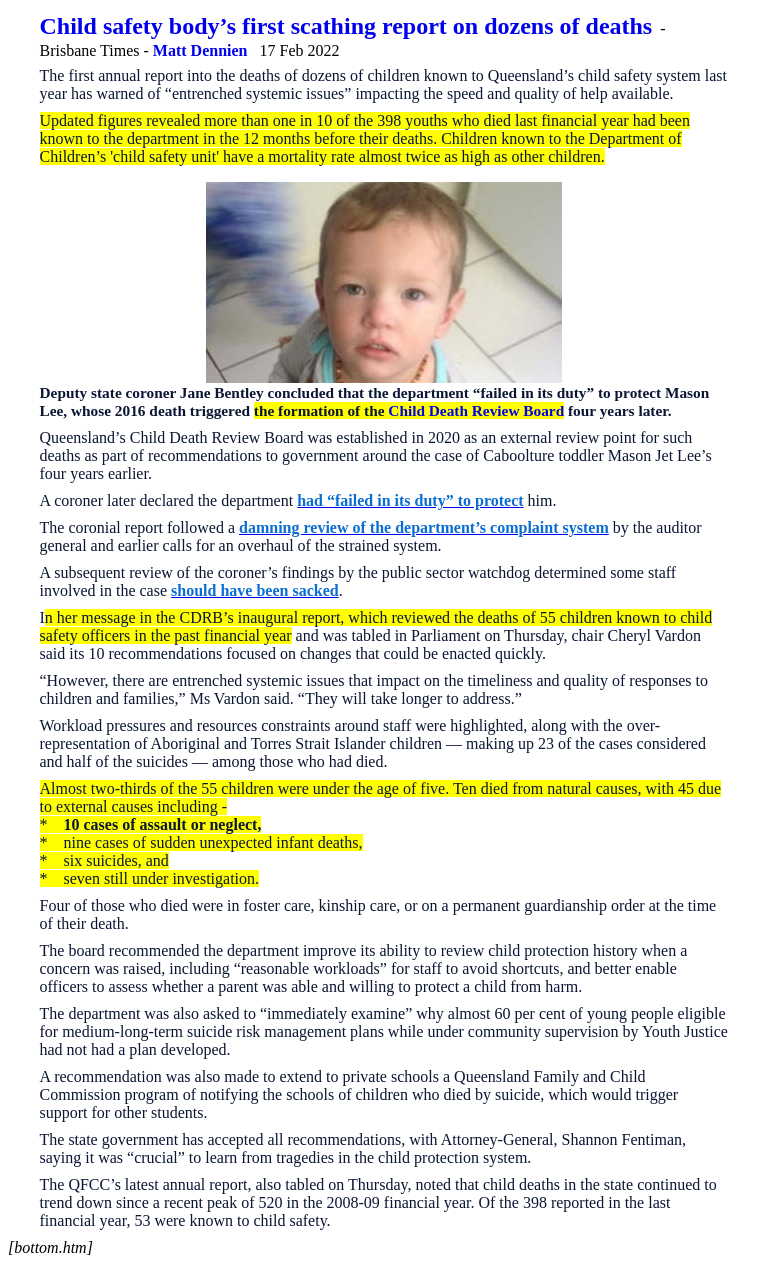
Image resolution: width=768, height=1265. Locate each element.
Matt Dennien (200, 50)
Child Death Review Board (476, 410)
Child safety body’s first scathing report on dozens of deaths (346, 26)
